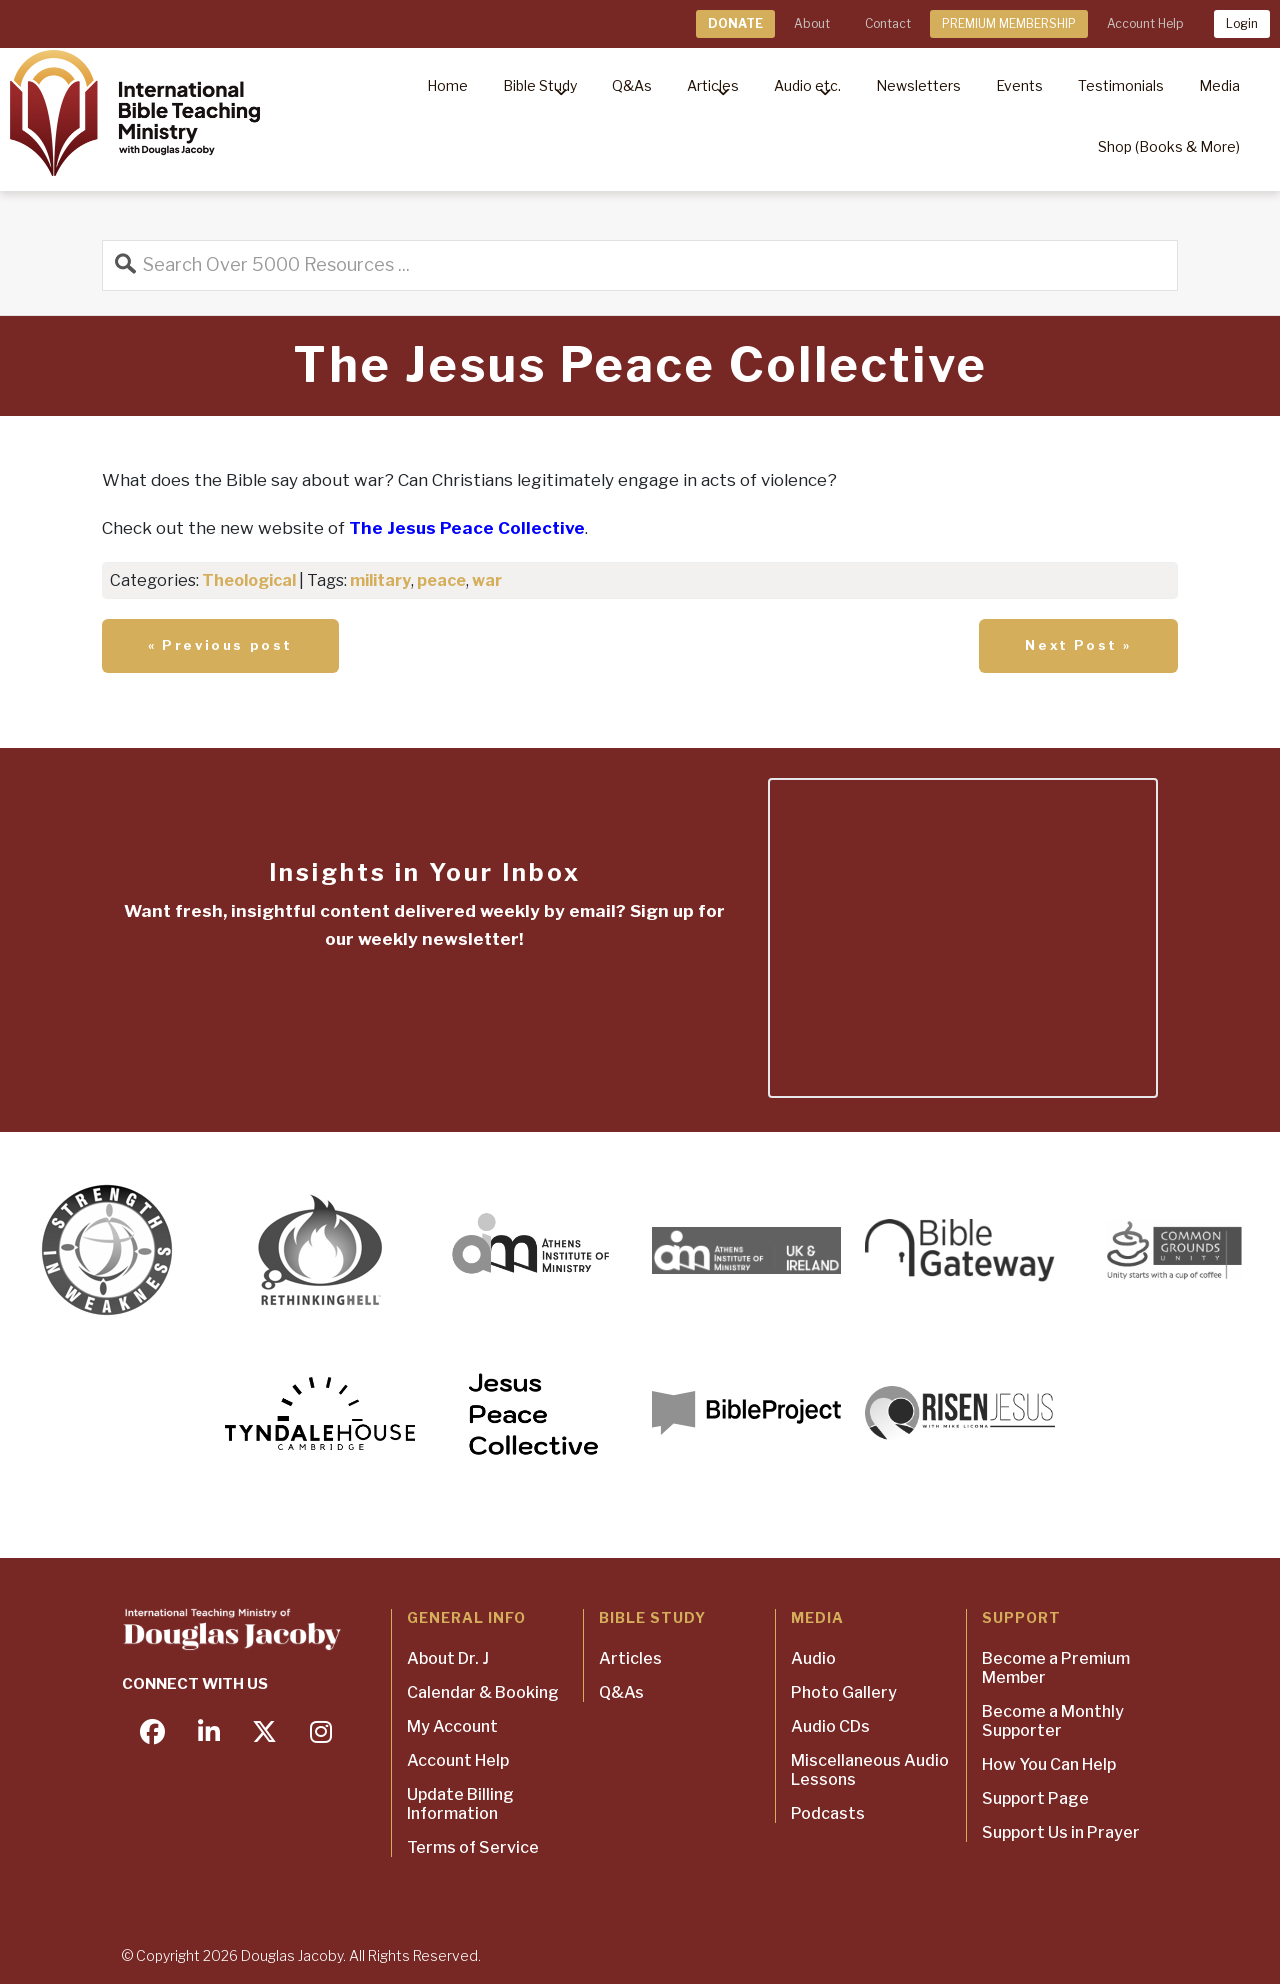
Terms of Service (473, 1847)
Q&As (621, 1692)
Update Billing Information (460, 1804)
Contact (888, 23)
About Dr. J (448, 1658)
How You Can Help (1049, 1764)
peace (441, 580)
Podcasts (828, 1813)
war (487, 580)
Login (1242, 23)
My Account (452, 1726)
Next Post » (1078, 645)
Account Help (1145, 23)
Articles (630, 1658)
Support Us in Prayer (1061, 1832)
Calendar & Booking (483, 1692)
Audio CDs (830, 1726)
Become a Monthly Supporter (1053, 1721)
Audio (813, 1658)
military (380, 580)
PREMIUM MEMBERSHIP (1009, 23)
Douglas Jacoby (292, 1955)
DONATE (735, 23)
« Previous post (220, 645)
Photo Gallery (844, 1692)
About (812, 23)
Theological (249, 580)
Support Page (1035, 1798)
